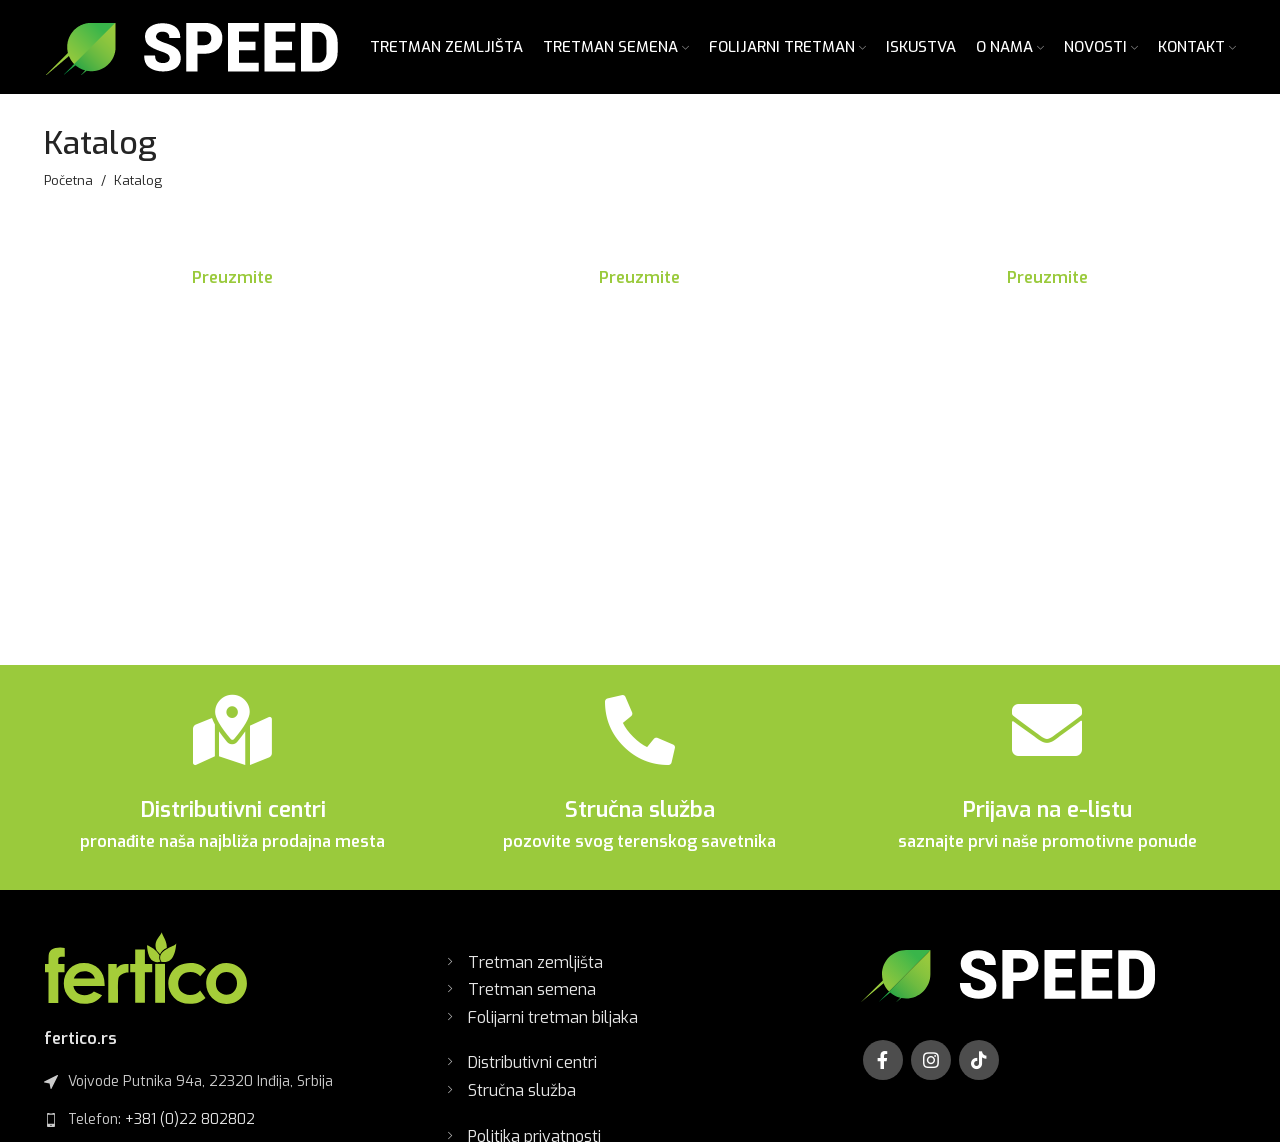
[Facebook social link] (883, 1069)
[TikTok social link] (979, 1069)
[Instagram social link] (931, 1069)
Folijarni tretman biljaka (553, 1027)
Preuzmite (232, 287)
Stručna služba (640, 819)
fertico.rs (80, 1047)
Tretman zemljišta (535, 971)
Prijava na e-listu (1047, 819)
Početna (68, 190)
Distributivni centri (233, 819)
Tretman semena (532, 999)
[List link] (232, 1129)
